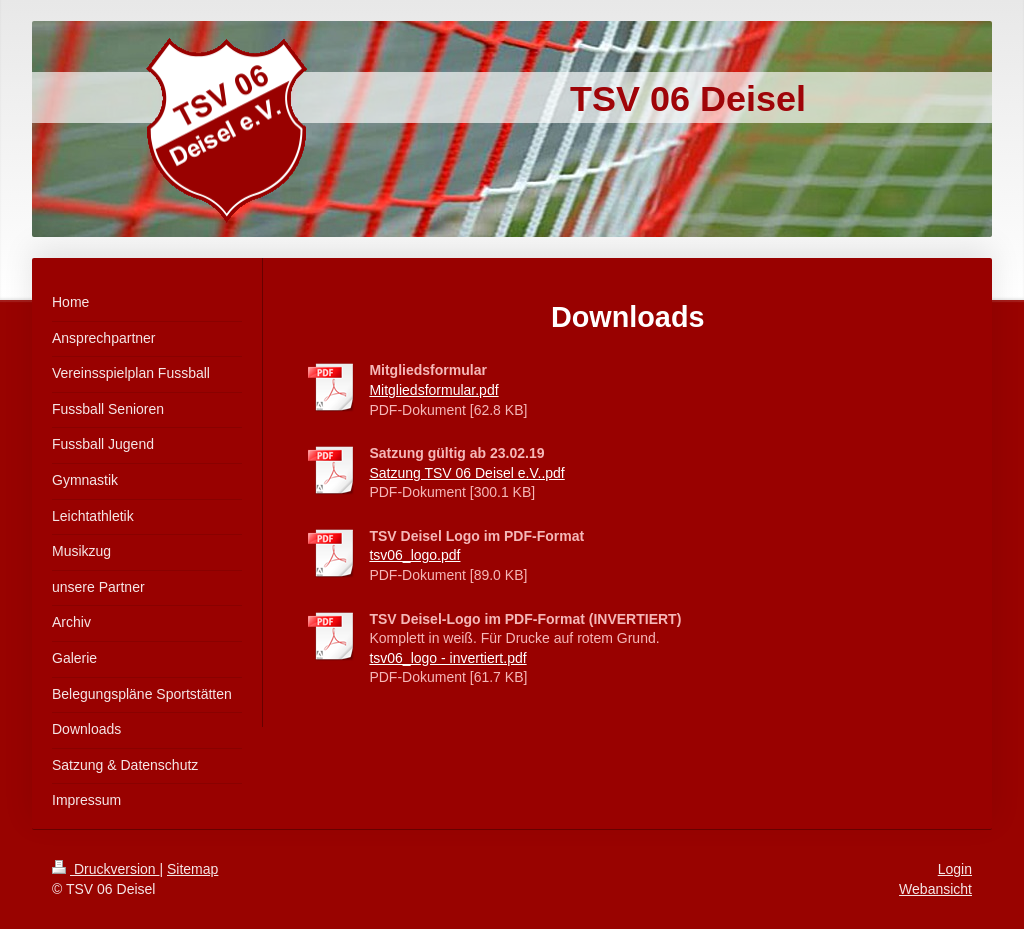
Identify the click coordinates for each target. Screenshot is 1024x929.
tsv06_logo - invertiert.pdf (447, 658)
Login (955, 869)
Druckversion (105, 869)
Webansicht (935, 889)
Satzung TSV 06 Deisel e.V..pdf (466, 473)
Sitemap (192, 869)
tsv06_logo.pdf (414, 555)
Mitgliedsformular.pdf (433, 390)
